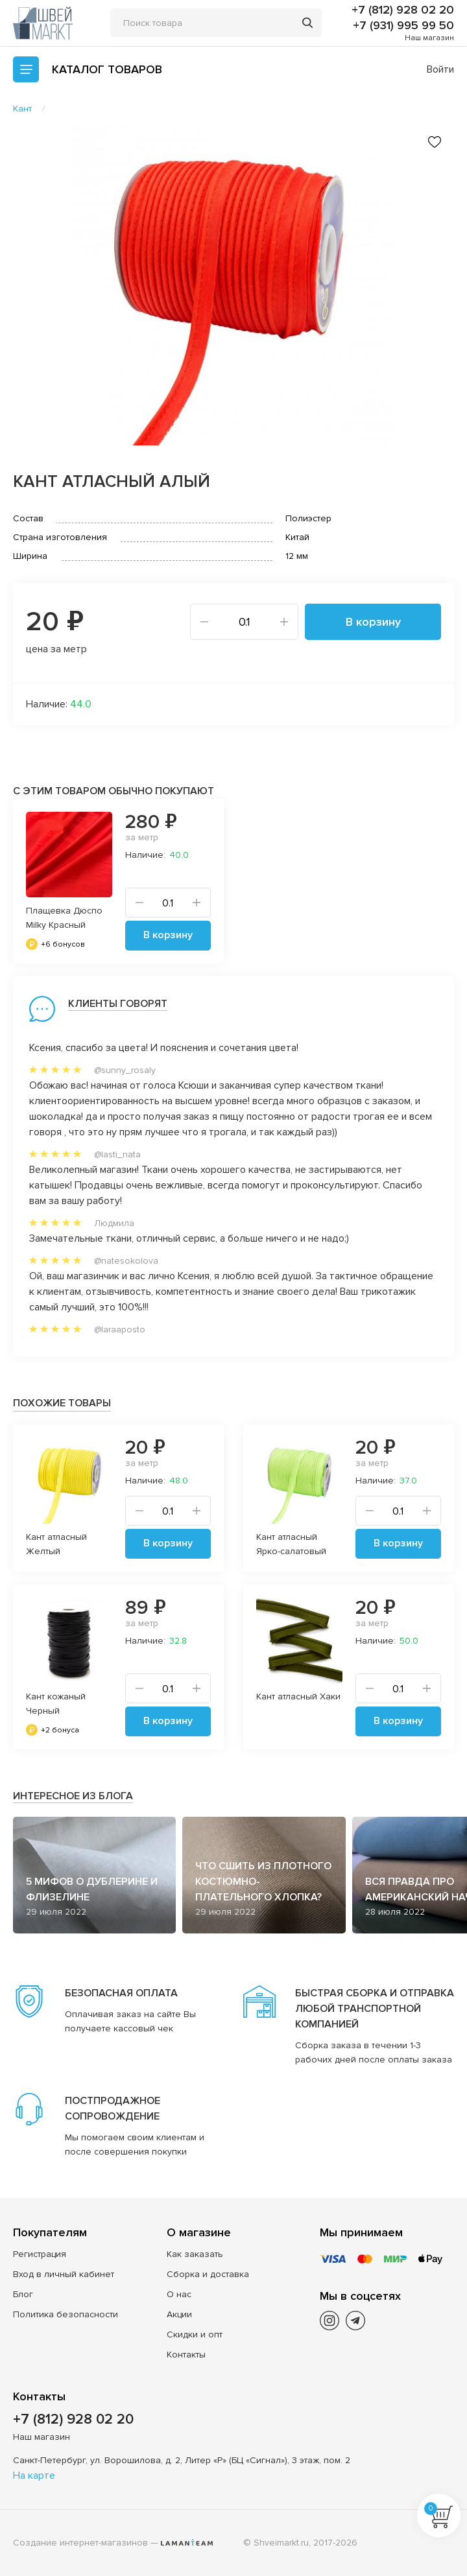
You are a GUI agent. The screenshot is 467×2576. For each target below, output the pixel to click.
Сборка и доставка (208, 2274)
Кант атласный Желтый (56, 1544)
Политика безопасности (65, 2314)
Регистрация (39, 2254)
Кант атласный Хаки (298, 1696)
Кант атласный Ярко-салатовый (291, 1544)
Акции (179, 2314)
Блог (23, 2294)
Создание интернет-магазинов (80, 2542)
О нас (179, 2294)
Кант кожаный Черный (56, 1703)
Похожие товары (62, 1403)
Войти (440, 69)
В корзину (373, 622)
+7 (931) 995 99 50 (403, 25)
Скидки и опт (194, 2334)
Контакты (186, 2354)
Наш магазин (429, 38)
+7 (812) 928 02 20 (403, 10)
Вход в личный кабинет (63, 2274)
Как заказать (195, 2254)
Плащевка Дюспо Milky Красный (64, 917)
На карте (34, 2475)
